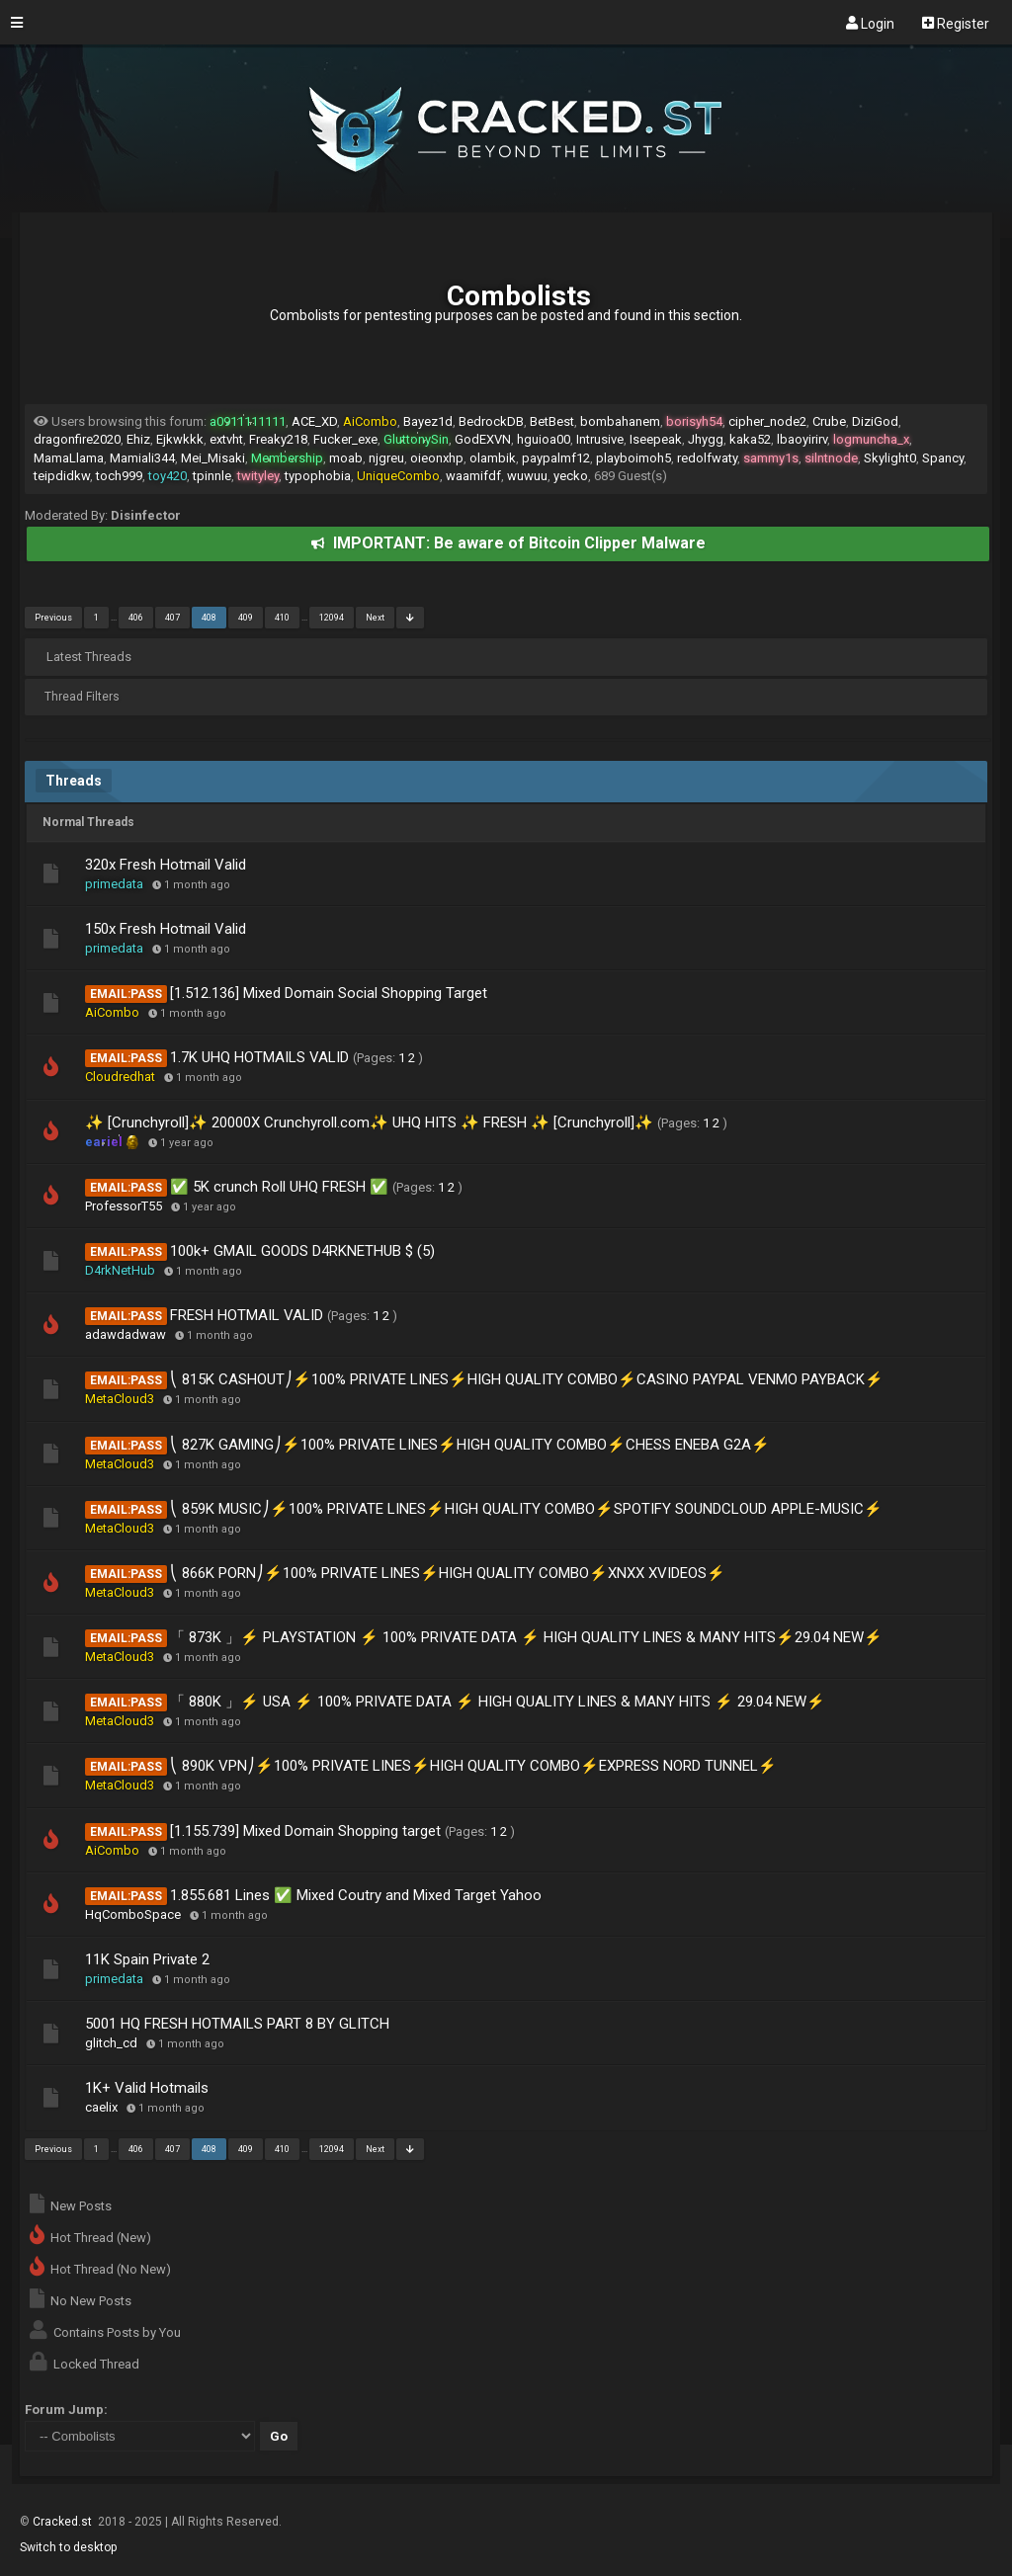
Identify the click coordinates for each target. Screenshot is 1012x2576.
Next (375, 618)
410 (282, 618)
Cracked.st (64, 2522)
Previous (53, 618)
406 (135, 618)
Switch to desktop (68, 2547)
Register (955, 23)
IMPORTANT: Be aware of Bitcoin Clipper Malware (508, 543)
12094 (331, 618)
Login (870, 23)
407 (172, 618)
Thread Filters (82, 697)
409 (245, 618)
